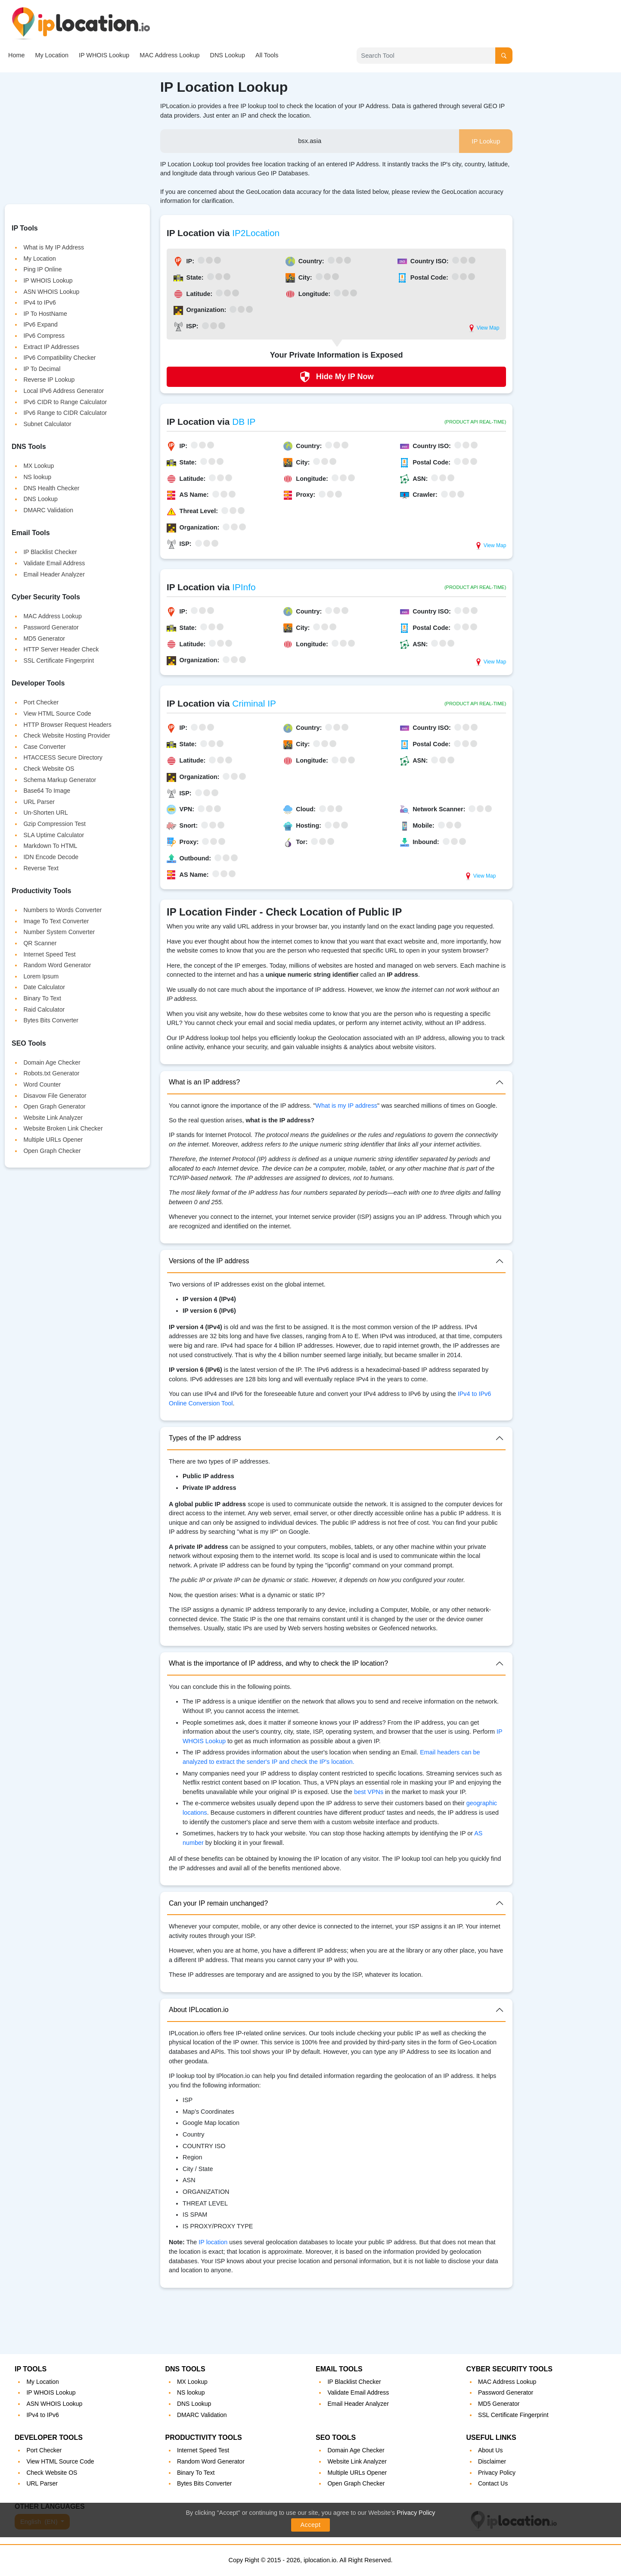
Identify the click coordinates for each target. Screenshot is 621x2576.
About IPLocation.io (199, 2009)
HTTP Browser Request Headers (67, 724)
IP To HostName (45, 313)
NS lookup (37, 476)
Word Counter (42, 1084)
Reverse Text (40, 868)
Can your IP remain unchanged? (218, 1903)
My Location (51, 55)
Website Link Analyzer (52, 1117)
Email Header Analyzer (53, 574)
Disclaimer (492, 2461)
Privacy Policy (416, 2512)
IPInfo (243, 587)
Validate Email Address (54, 563)
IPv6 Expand (40, 324)
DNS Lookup (227, 55)
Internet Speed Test (49, 954)
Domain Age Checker (51, 1062)
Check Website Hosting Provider (66, 735)
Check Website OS (48, 768)
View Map (484, 328)
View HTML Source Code (57, 713)
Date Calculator (44, 987)
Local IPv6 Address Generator (63, 390)
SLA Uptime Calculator (53, 835)
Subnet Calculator (47, 424)
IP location (213, 2242)
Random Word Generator (57, 965)
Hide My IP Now (336, 377)
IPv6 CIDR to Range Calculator (65, 402)
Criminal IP (254, 703)
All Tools (266, 55)
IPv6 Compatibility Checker (59, 357)
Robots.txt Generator (51, 1073)
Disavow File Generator (54, 1095)
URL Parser (39, 801)
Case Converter (44, 746)
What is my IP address (346, 1105)
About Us (490, 2450)
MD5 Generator (44, 638)
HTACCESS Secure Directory (62, 757)
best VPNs (368, 1791)
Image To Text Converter (56, 921)
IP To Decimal (41, 368)
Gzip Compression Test (54, 823)
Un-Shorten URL (45, 812)
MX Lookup (38, 465)
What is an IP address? (204, 1082)
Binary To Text (42, 998)
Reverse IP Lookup (49, 379)
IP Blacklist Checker (50, 551)
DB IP (243, 422)
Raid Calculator (44, 1009)
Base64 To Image (46, 790)
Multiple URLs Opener (53, 1139)
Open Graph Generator (54, 1106)
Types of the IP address (205, 1438)
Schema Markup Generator (59, 779)
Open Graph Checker (52, 1150)
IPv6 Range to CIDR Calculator (65, 412)
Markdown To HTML (50, 845)
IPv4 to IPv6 (39, 302)
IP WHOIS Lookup (104, 55)
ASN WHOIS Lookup (51, 291)
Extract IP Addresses (51, 346)
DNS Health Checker (51, 488)
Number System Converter (59, 931)
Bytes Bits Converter (50, 1020)
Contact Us (493, 2483)
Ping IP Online (42, 269)
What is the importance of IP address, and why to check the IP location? (278, 1663)
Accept (311, 2524)
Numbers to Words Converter (62, 909)
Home (16, 55)
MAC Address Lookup (169, 55)
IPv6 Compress (44, 335)
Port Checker (41, 702)
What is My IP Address (53, 247)
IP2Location (255, 233)
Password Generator (50, 627)
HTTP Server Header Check (61, 649)
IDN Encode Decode (50, 856)
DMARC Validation (48, 510)
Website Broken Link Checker (62, 1128)
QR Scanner (39, 943)
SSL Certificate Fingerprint (58, 660)
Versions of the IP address (209, 1261)
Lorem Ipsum (41, 976)
